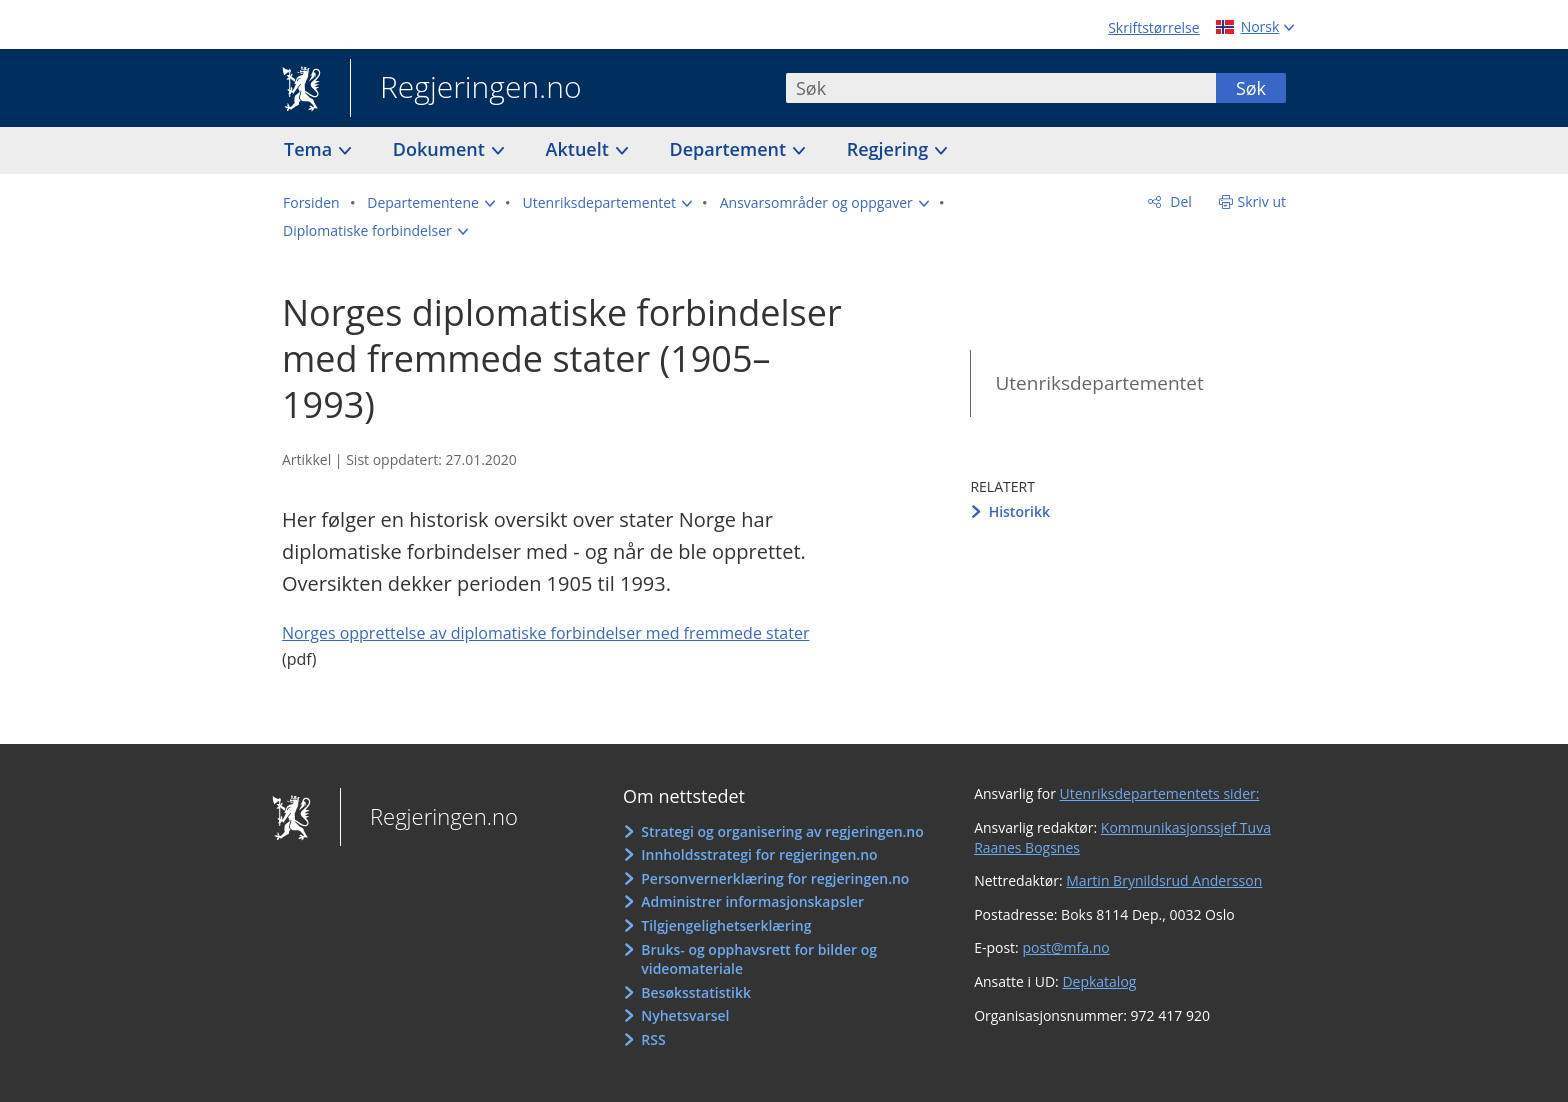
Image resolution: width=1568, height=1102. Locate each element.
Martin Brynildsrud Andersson (1164, 880)
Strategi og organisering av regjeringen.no (782, 831)
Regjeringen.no (466, 89)
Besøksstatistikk (696, 992)
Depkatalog (1099, 981)
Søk (1251, 88)
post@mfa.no (1065, 947)
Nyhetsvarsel (685, 1015)
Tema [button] (310, 149)
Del (1179, 201)
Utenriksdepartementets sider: (1160, 793)
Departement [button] (730, 149)
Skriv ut (1262, 201)
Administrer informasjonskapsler (752, 901)
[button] (431, 203)
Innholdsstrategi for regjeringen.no (759, 854)
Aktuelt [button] (580, 149)
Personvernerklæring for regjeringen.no (775, 878)
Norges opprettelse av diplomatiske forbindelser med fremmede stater (545, 633)
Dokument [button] (441, 149)
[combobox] (1001, 88)
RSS (653, 1039)
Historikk (1019, 511)
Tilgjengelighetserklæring (726, 925)
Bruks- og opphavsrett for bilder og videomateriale (759, 959)
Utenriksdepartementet (1099, 383)
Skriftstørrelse (1153, 27)
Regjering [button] (890, 149)
